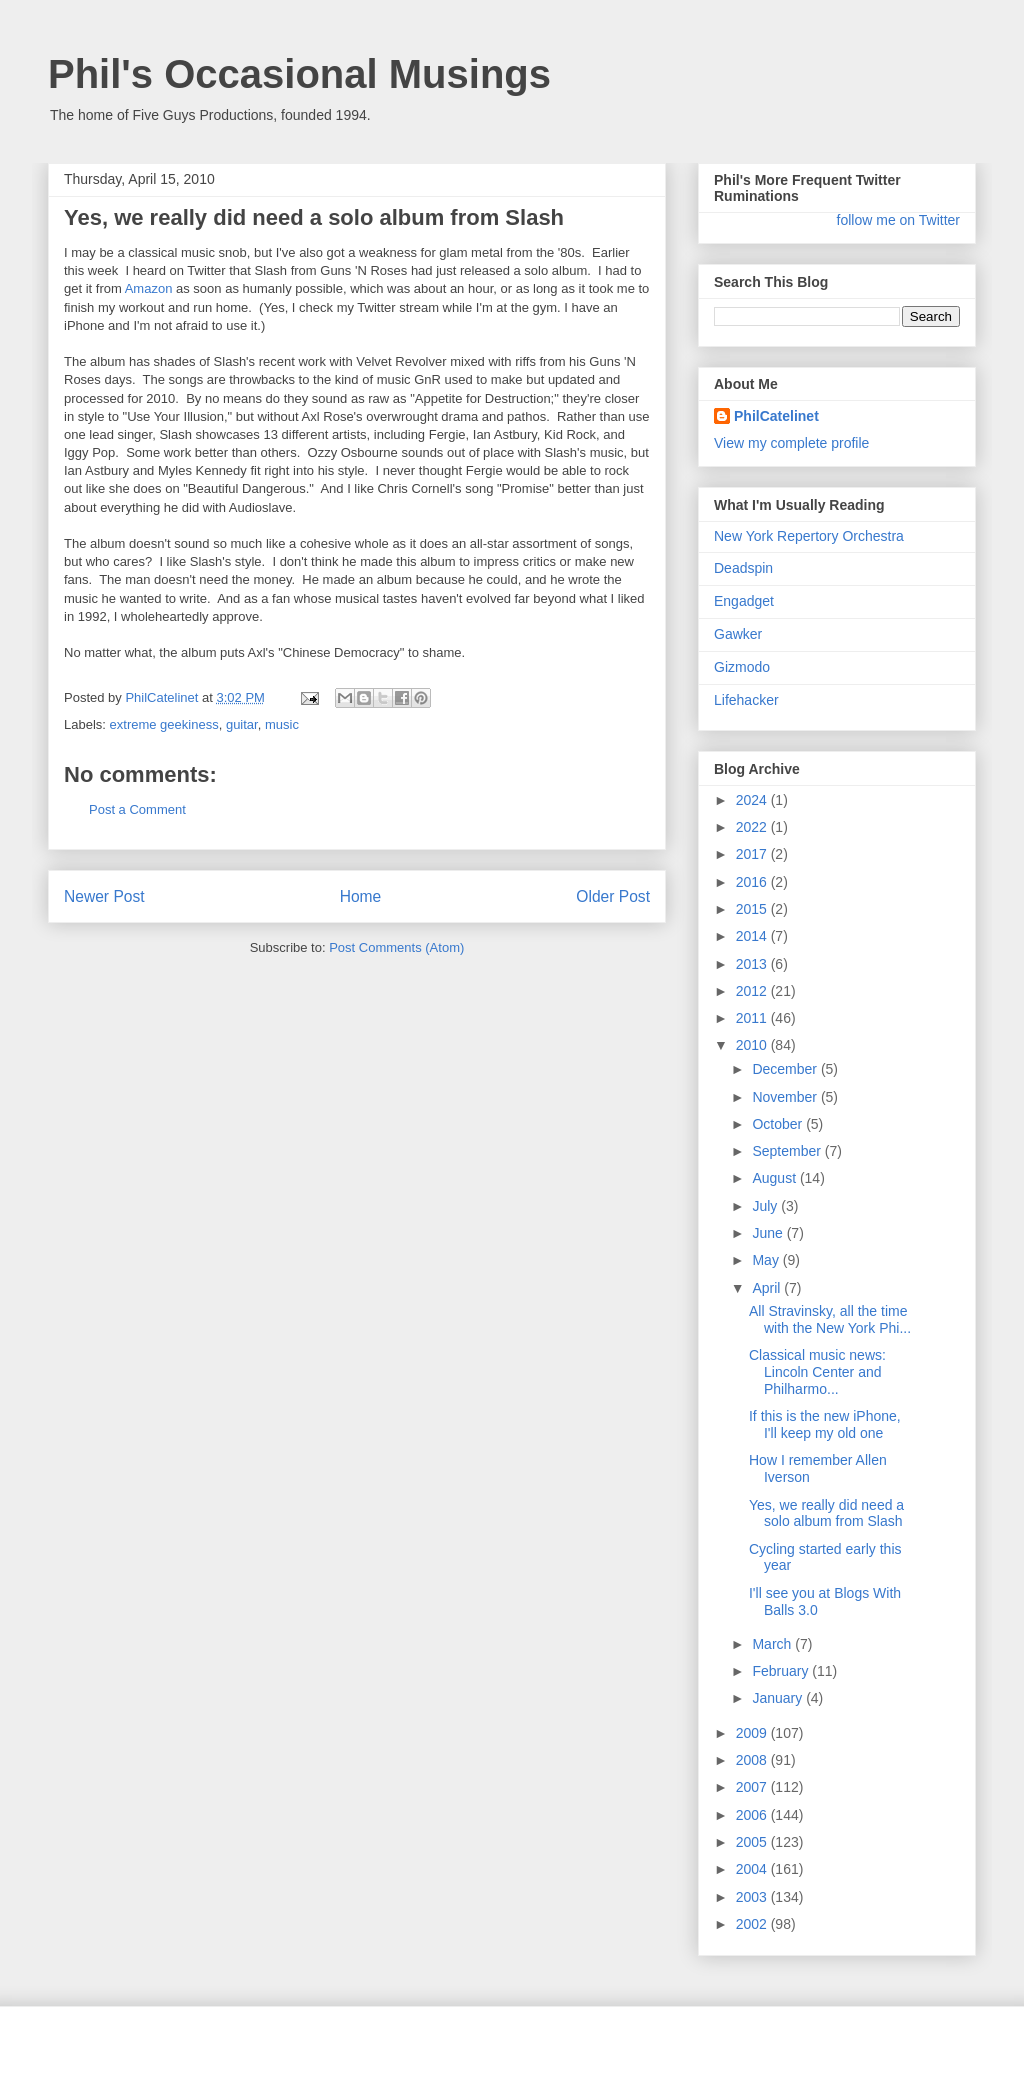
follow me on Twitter (898, 220)
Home (361, 896)
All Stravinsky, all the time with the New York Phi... (830, 1319)
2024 (753, 800)
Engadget (744, 601)
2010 (753, 1045)
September (788, 1151)
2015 (753, 909)
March (773, 1644)
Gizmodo (742, 667)
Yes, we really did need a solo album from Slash (826, 1513)
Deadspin (743, 568)
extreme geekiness (164, 724)
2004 (753, 1869)
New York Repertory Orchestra (809, 536)
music (282, 724)
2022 (753, 827)
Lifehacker (746, 700)
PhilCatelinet (776, 416)
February (782, 1671)
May (767, 1260)
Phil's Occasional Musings (299, 74)
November (786, 1097)
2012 (753, 991)
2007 (753, 1787)
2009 (753, 1733)
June (769, 1233)
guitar (242, 724)
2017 (753, 854)
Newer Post (104, 896)
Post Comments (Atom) (396, 947)
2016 (753, 882)
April (768, 1288)
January (779, 1698)
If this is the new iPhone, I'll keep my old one (825, 1424)
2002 (753, 1924)
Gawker (738, 634)
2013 (753, 964)
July (766, 1206)
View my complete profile (791, 443)
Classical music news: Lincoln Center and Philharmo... (817, 1372)
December (786, 1069)
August (775, 1178)
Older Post (613, 896)
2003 (753, 1897)
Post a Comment (137, 809)
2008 (753, 1760)
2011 (753, 1018)
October (779, 1124)
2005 (753, 1842)
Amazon (149, 288)
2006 (753, 1815)
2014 (753, 936)
